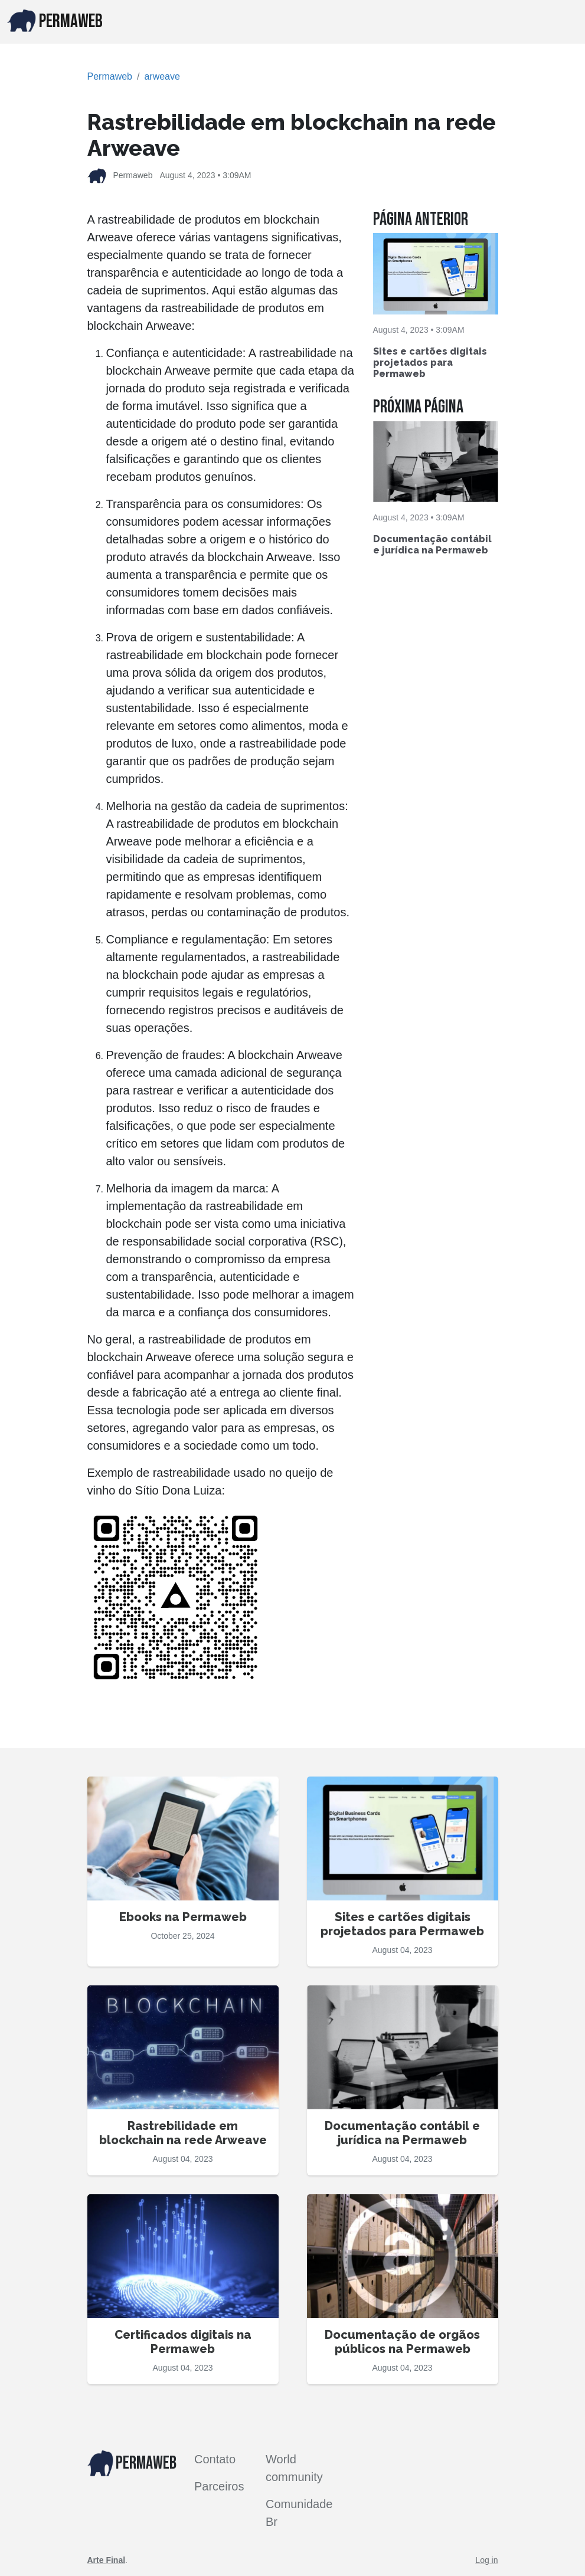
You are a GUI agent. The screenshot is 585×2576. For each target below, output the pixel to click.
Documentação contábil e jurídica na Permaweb (432, 544)
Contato (215, 2459)
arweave (161, 76)
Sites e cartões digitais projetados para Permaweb (430, 362)
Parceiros (219, 2486)
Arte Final (106, 2560)
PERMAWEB (55, 21)
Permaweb (109, 76)
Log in (486, 2560)
